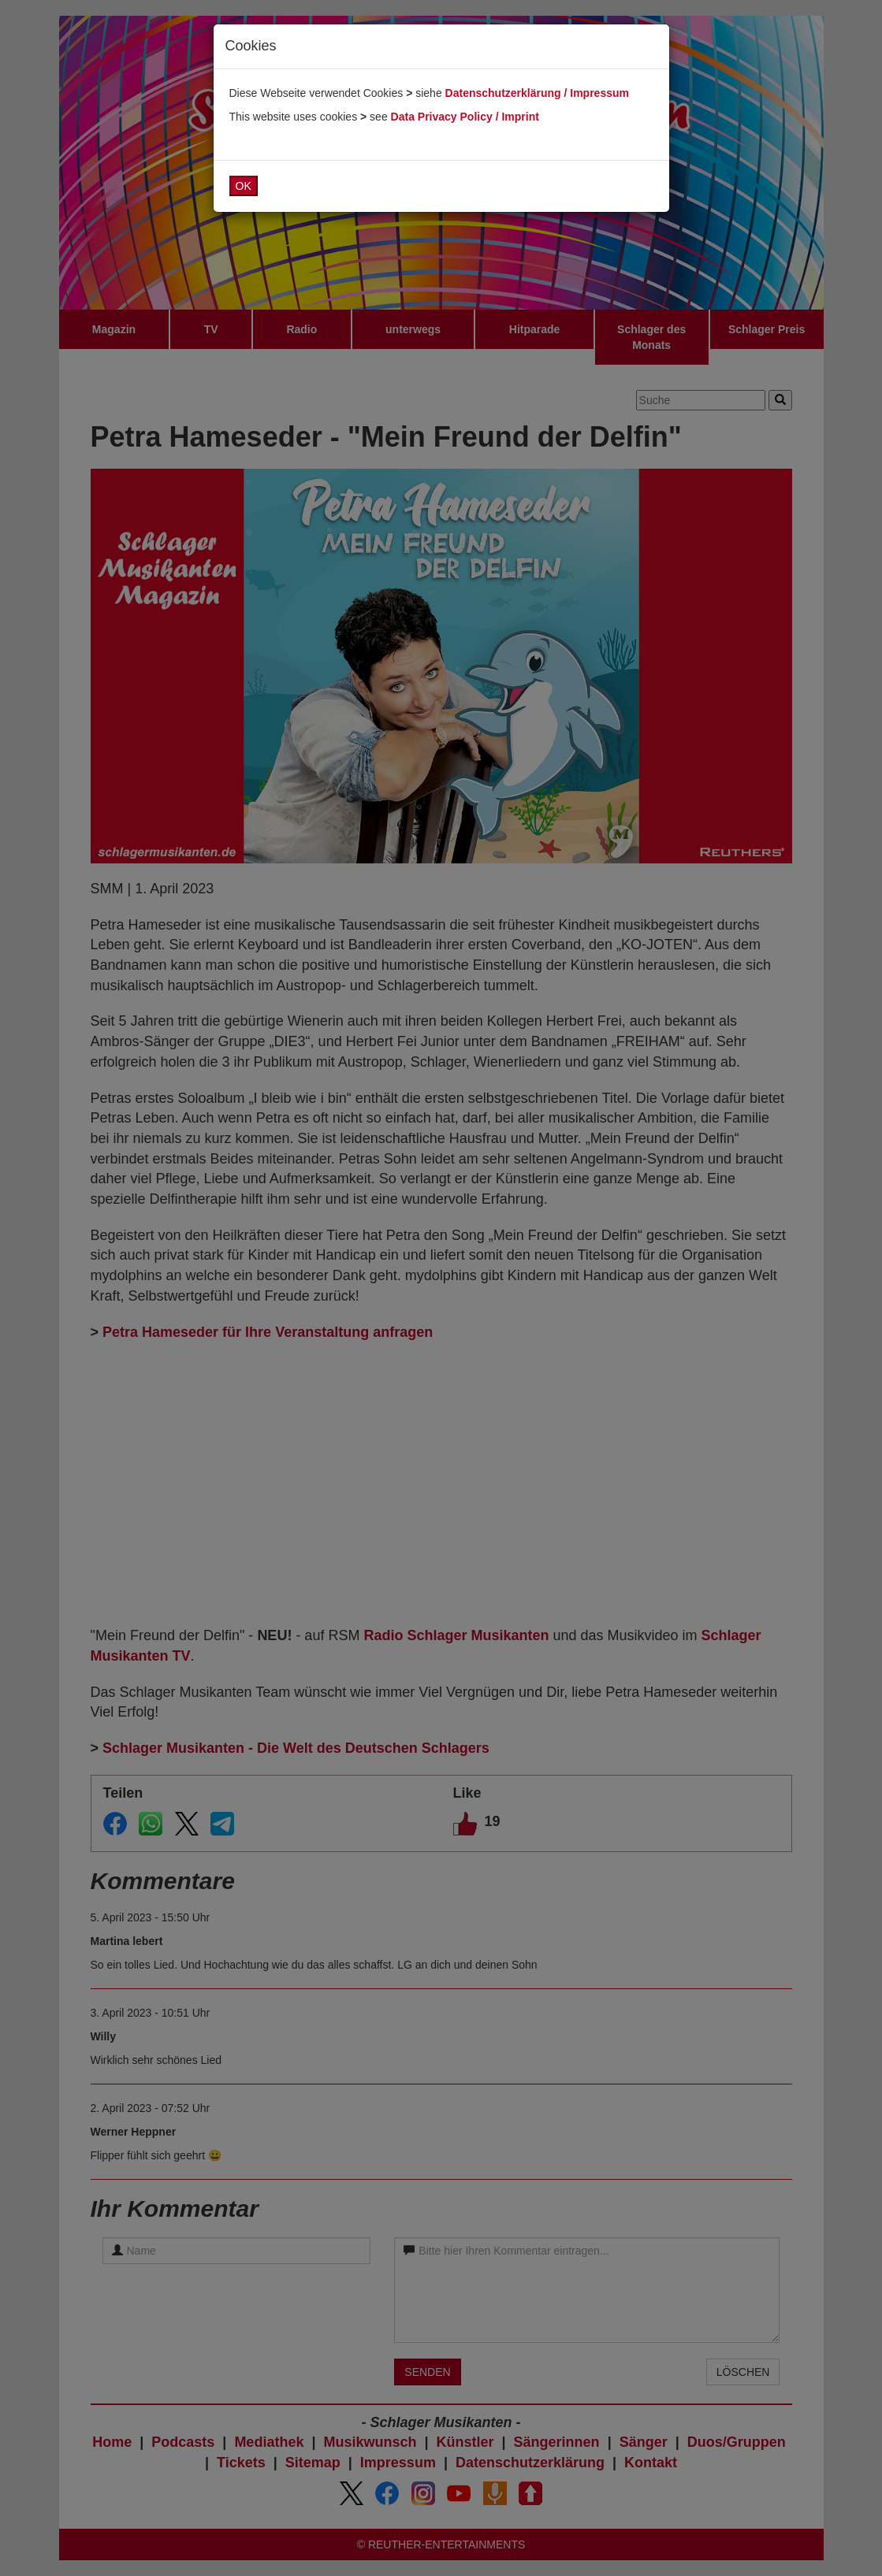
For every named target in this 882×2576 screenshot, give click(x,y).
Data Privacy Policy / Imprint (465, 116)
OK (243, 186)
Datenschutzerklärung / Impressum (537, 93)
